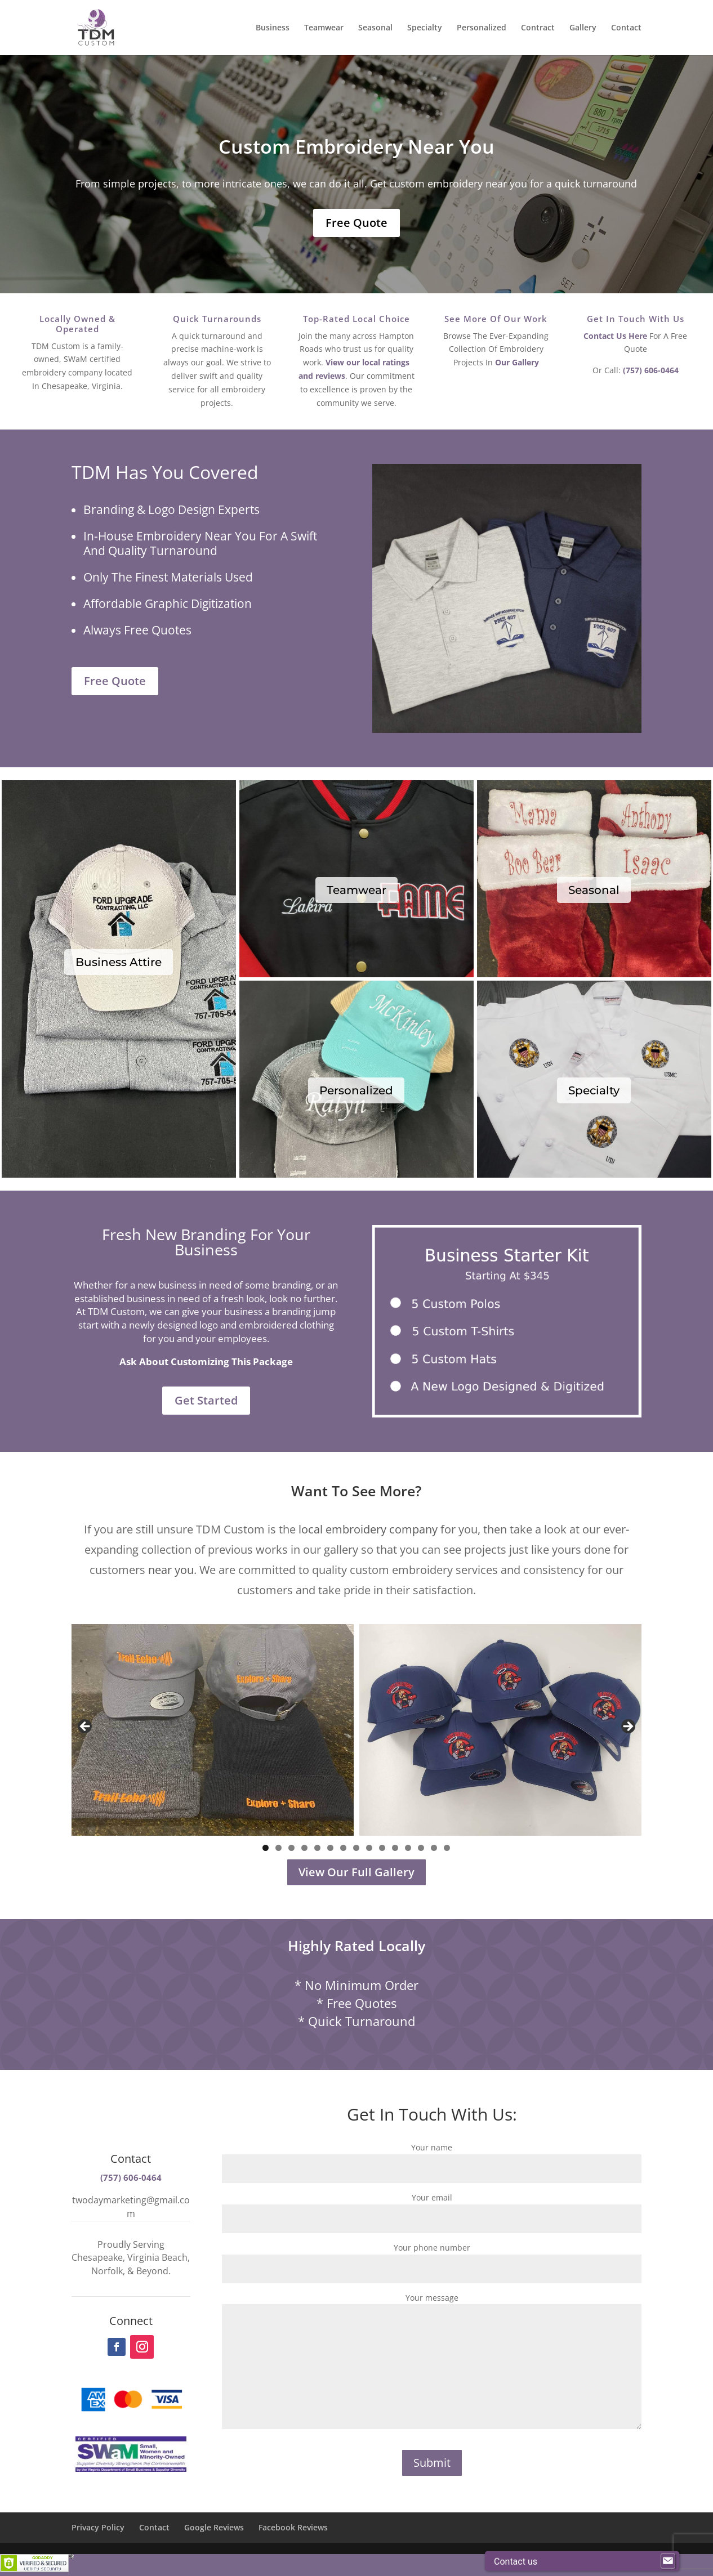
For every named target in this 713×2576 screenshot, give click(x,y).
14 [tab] (435, 1848)
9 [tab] (369, 1848)
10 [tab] (383, 1848)
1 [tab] (265, 1848)
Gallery (582, 28)
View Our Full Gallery (356, 1872)
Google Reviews (214, 2527)
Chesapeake (97, 2257)
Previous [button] (85, 1727)
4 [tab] (304, 1848)
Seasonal (375, 28)
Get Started (206, 1400)
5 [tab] (317, 1848)
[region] (357, 1730)
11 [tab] (396, 1848)
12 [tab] (409, 1848)
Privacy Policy (98, 2527)
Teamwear (324, 28)
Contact (626, 28)
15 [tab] (448, 1848)
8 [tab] (356, 1848)
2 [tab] (278, 1848)
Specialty (424, 28)
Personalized (481, 28)
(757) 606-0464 (651, 370)
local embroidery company (368, 1529)
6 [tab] (330, 1848)
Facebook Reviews (293, 2527)
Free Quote (356, 222)
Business (272, 28)
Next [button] (627, 1727)
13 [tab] (422, 1848)
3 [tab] (291, 1848)
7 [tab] (343, 1848)
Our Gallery (517, 362)
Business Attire (118, 962)
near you (171, 1569)
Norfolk (107, 2271)
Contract (538, 28)
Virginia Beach (157, 2257)
